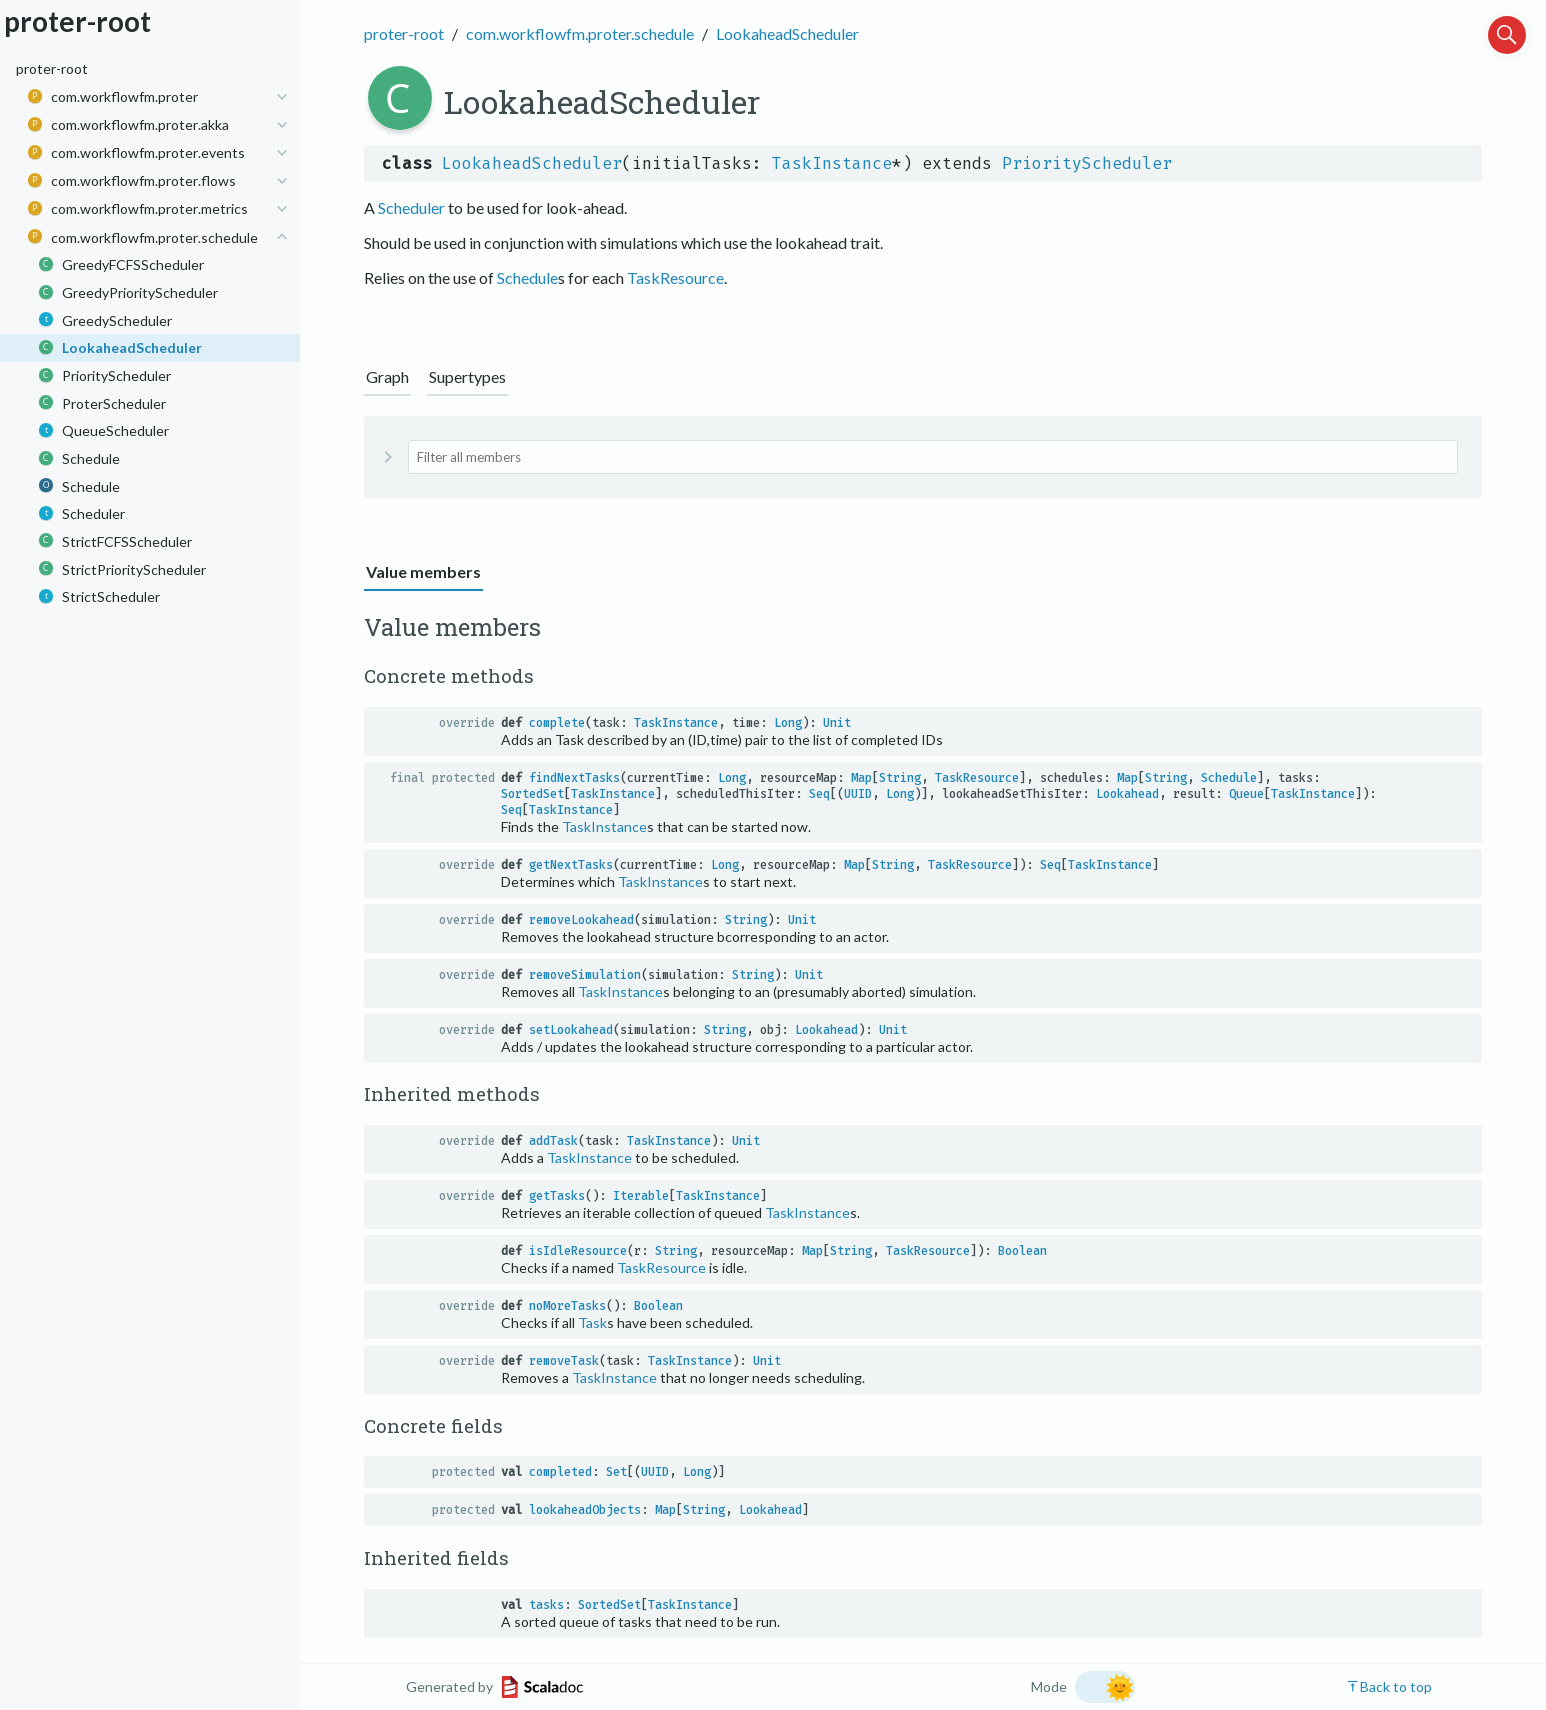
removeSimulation (585, 975)
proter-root (404, 33)
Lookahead (1127, 794)
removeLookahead (581, 920)
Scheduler (411, 207)
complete (557, 723)
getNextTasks (571, 865)
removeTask (564, 1361)
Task (592, 1322)
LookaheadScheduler (787, 33)
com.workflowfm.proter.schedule (580, 33)
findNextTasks (574, 778)
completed (560, 1472)
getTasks (557, 1196)
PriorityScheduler (1087, 163)
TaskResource (675, 277)
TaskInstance (832, 163)
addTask (553, 1141)
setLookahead (571, 1030)
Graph (387, 376)
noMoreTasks (567, 1306)
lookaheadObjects (585, 1510)
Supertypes (467, 376)
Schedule (527, 277)
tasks (546, 1605)
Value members (423, 571)
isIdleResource (578, 1251)
